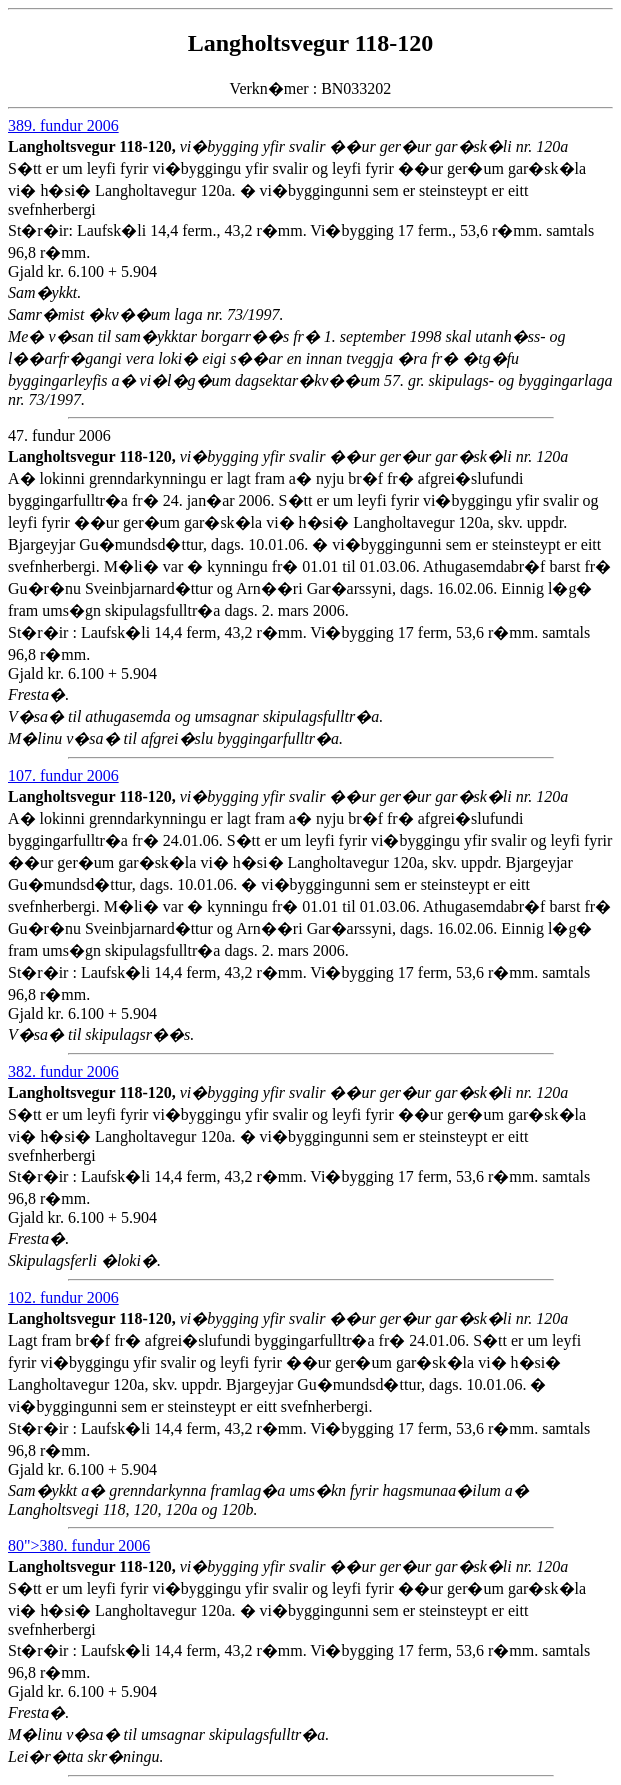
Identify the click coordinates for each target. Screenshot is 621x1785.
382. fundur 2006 (63, 1071)
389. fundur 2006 (63, 125)
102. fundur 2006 (63, 1297)
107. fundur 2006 (63, 775)
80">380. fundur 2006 (79, 1545)
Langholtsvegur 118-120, (94, 146)
